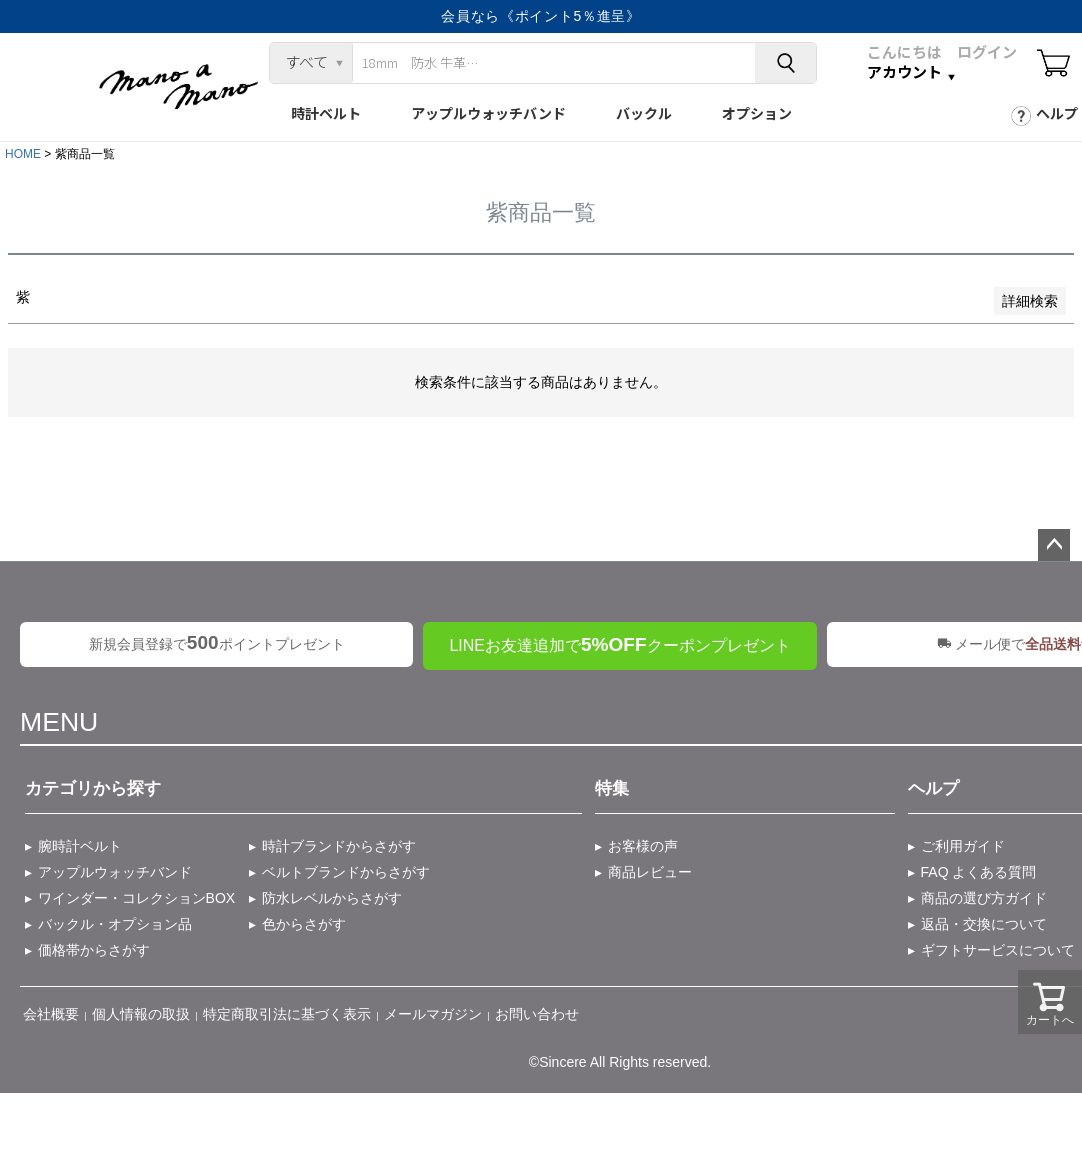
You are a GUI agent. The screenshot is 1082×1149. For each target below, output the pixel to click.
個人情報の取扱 (141, 1014)
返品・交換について (984, 924)
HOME (23, 154)
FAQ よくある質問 (979, 872)
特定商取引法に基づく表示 (287, 1014)
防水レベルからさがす (332, 898)
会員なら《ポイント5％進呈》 (541, 16)
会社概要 (51, 1014)
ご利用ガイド (963, 846)
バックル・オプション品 (115, 924)
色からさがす (304, 924)
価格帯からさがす (94, 950)
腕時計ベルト (80, 846)
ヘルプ (1057, 113)
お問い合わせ (537, 1014)
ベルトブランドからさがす (346, 872)
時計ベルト (326, 113)
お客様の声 (643, 846)
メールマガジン (433, 1014)
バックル (644, 113)
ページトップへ (1054, 545)
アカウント (904, 72)
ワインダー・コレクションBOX (137, 898)
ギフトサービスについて (998, 950)
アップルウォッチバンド (488, 113)
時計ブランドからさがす (339, 846)
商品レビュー (650, 872)
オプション (757, 113)
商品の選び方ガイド (984, 898)
